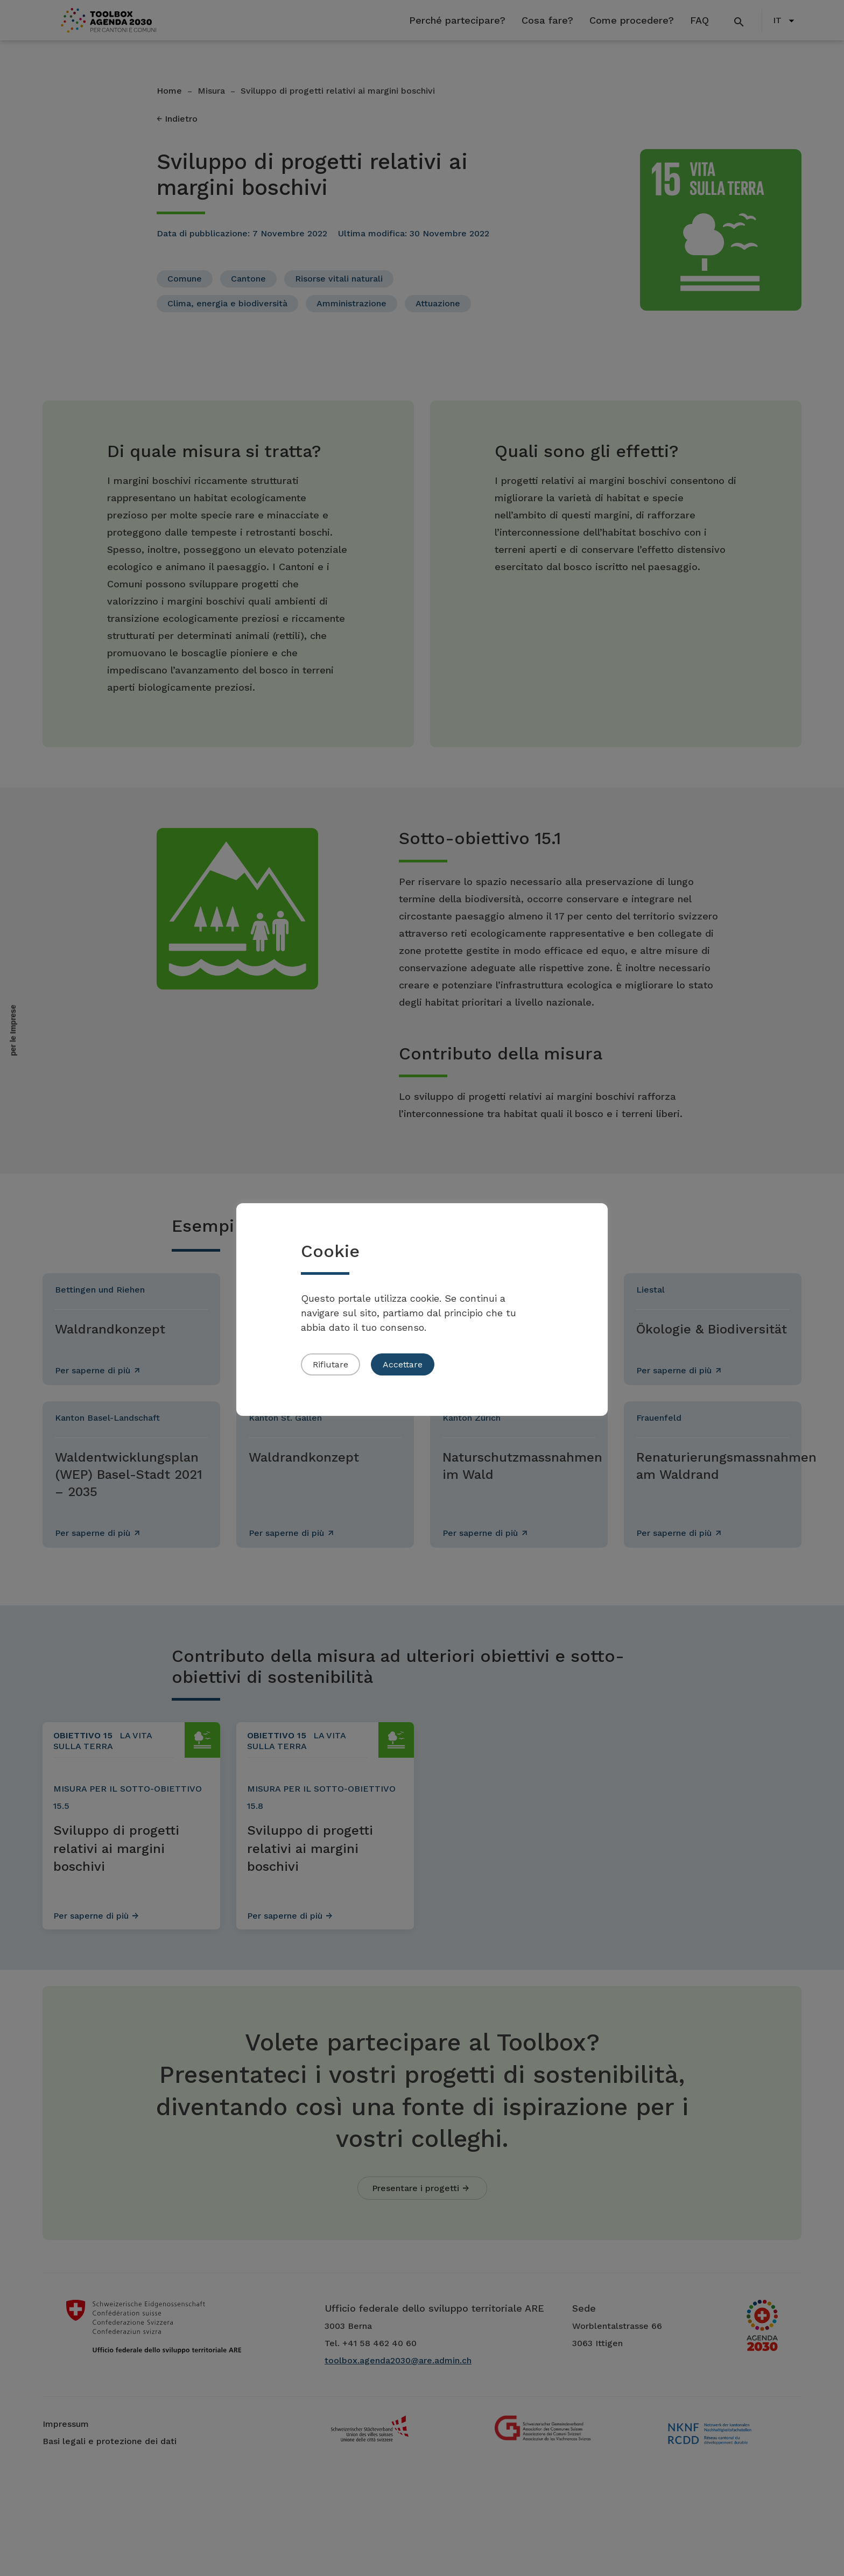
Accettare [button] (403, 1364)
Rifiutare (330, 1364)
